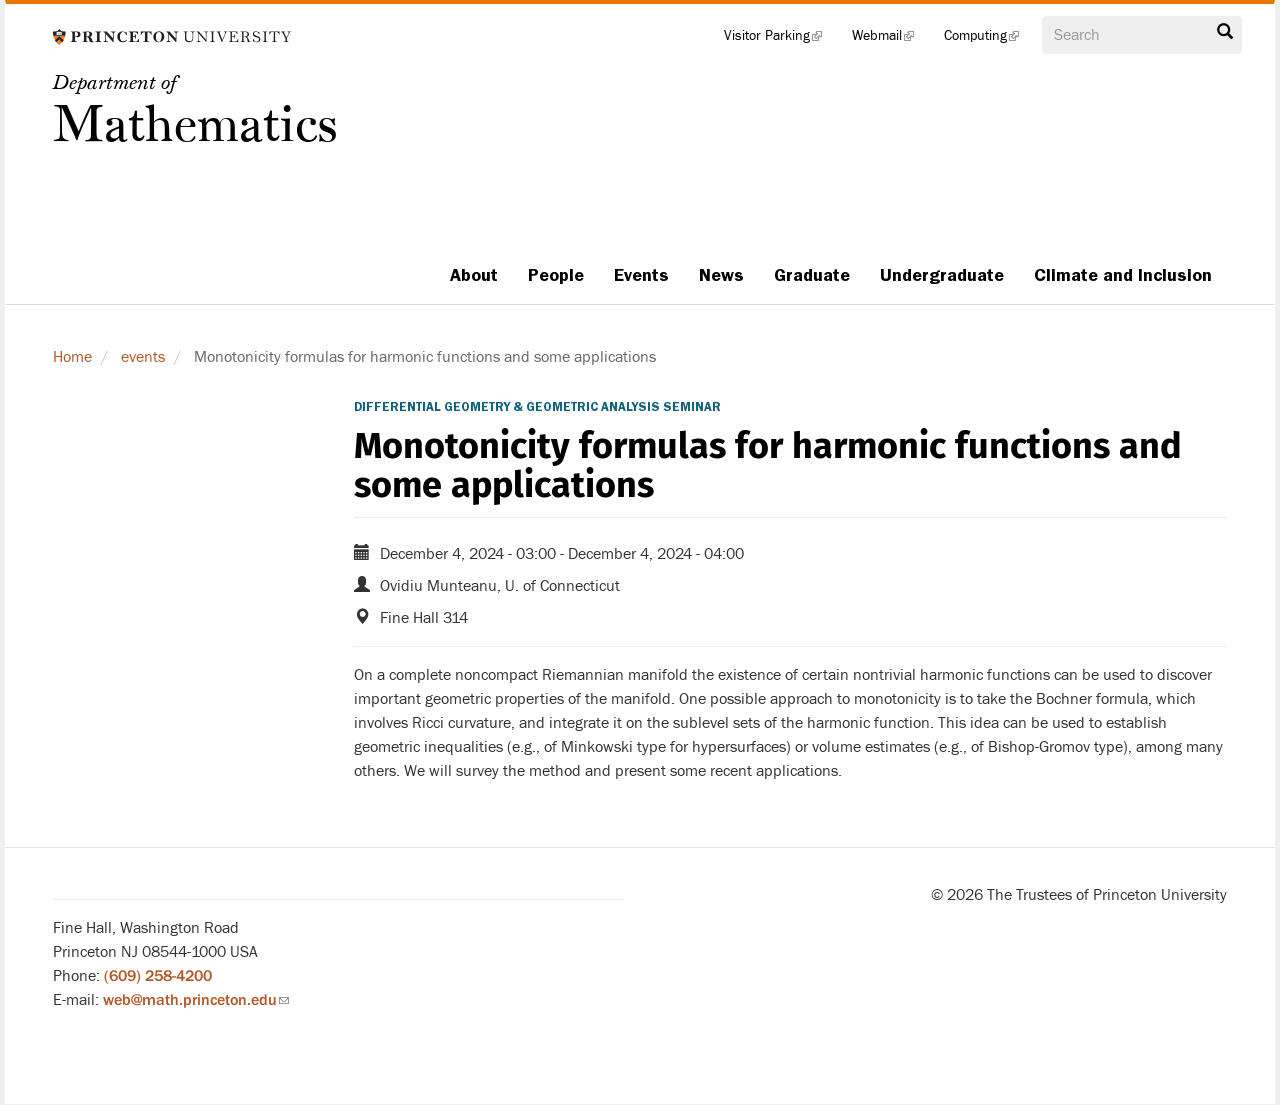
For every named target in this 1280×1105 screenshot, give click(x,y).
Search (1225, 32)
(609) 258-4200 (158, 976)
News (721, 275)
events (143, 357)
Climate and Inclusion (1123, 275)
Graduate (812, 275)
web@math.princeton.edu (196, 1000)
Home (72, 357)
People (556, 275)
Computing (989, 40)
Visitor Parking (780, 40)
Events (641, 275)
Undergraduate (942, 275)
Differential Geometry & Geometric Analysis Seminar (537, 407)
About (474, 275)
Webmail (890, 40)
